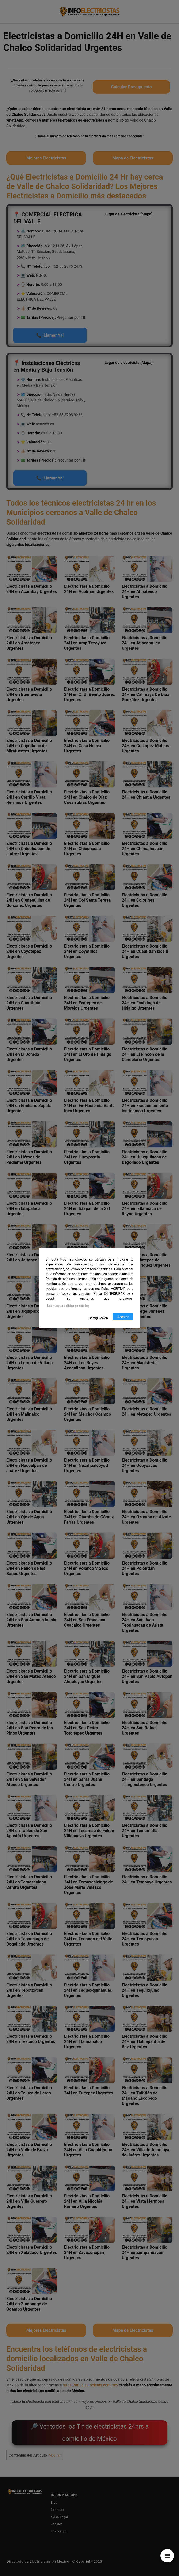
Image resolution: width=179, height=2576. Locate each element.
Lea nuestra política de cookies (68, 1306)
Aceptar (123, 1317)
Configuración (98, 1318)
